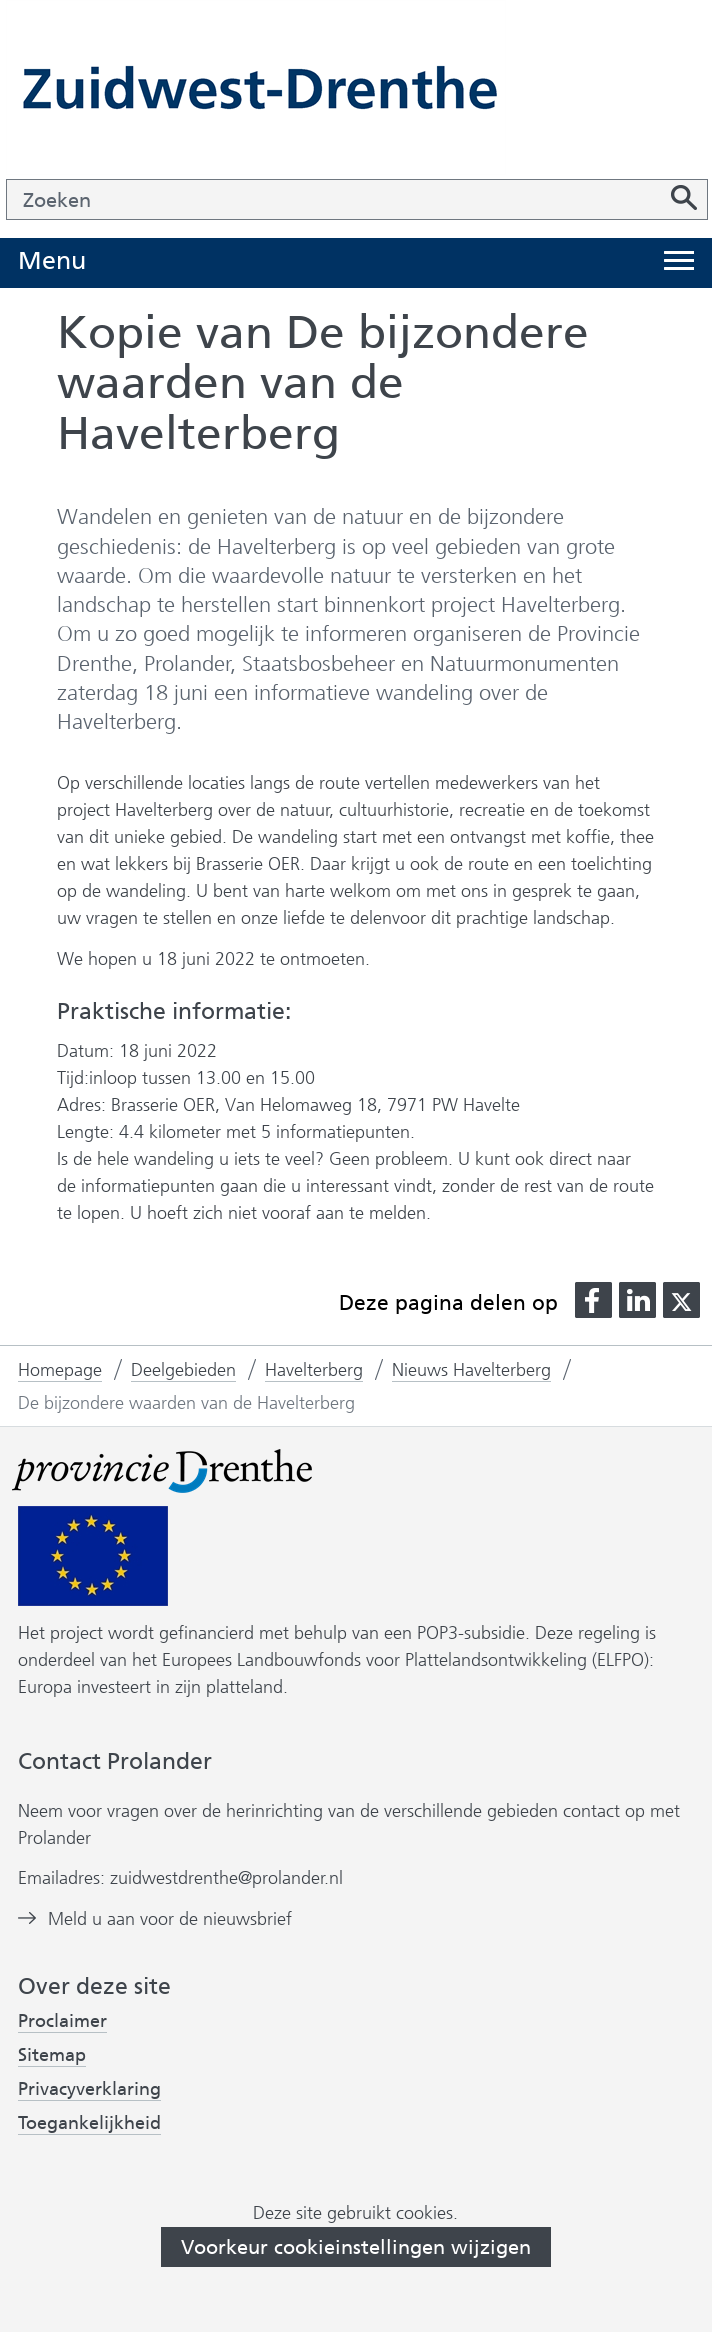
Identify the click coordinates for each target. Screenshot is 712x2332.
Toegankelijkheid (89, 2123)
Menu (52, 261)
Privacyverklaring (89, 2089)
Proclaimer (62, 2021)
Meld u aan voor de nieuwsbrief (170, 1919)
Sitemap (52, 2055)
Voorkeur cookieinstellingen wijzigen (356, 2247)
